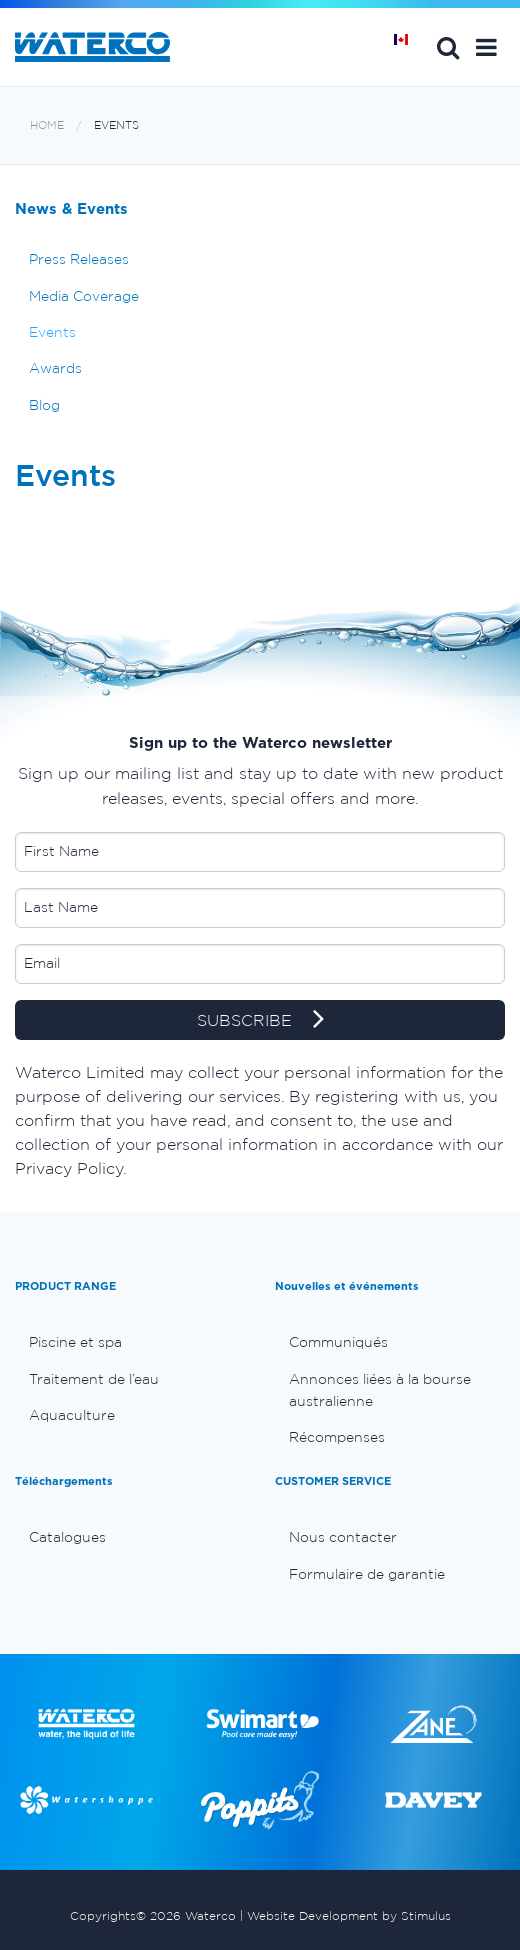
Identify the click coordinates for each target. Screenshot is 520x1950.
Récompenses (337, 1437)
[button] (486, 47)
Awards (55, 368)
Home (47, 125)
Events (116, 125)
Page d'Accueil (408, 47)
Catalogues (67, 1537)
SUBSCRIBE (260, 1021)
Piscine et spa (75, 1342)
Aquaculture (72, 1415)
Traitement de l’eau (94, 1379)
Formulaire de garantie (367, 1574)
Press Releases (79, 259)
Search (448, 47)
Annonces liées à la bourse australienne (380, 1390)
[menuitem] (130, 1342)
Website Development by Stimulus (349, 1915)
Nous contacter (343, 1537)
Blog (44, 405)
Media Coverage (84, 296)
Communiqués (338, 1342)
